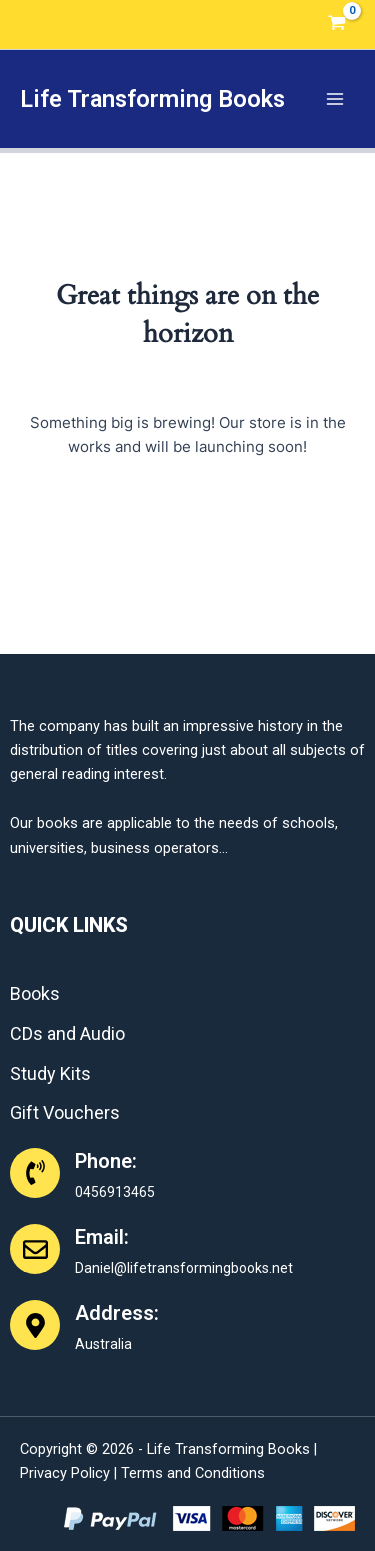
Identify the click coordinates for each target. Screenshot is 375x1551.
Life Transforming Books (152, 99)
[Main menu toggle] (335, 99)
